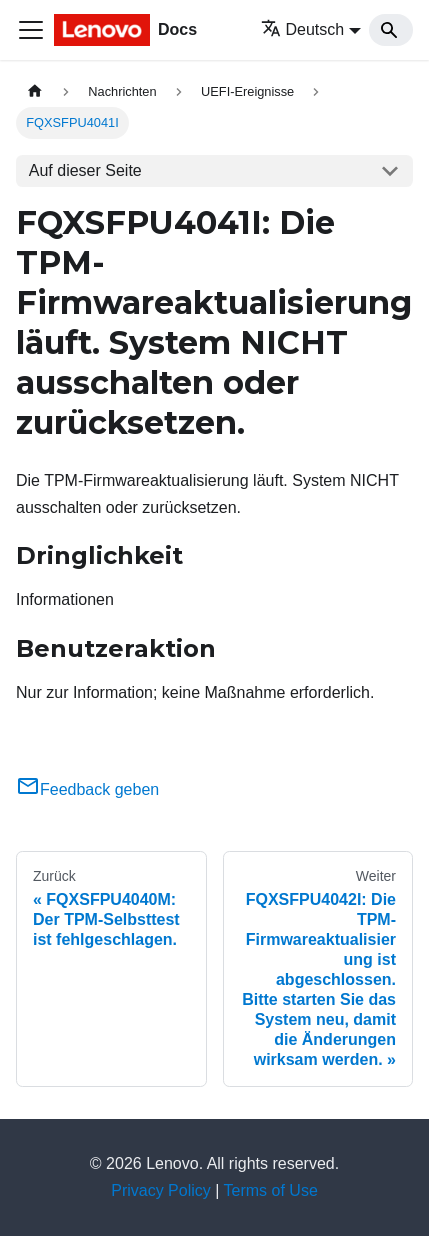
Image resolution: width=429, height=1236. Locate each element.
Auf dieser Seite (85, 170)
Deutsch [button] (303, 29)
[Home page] (35, 91)
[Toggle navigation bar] (31, 30)
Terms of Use (271, 1190)
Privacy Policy (161, 1190)
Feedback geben (87, 789)
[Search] (391, 30)
